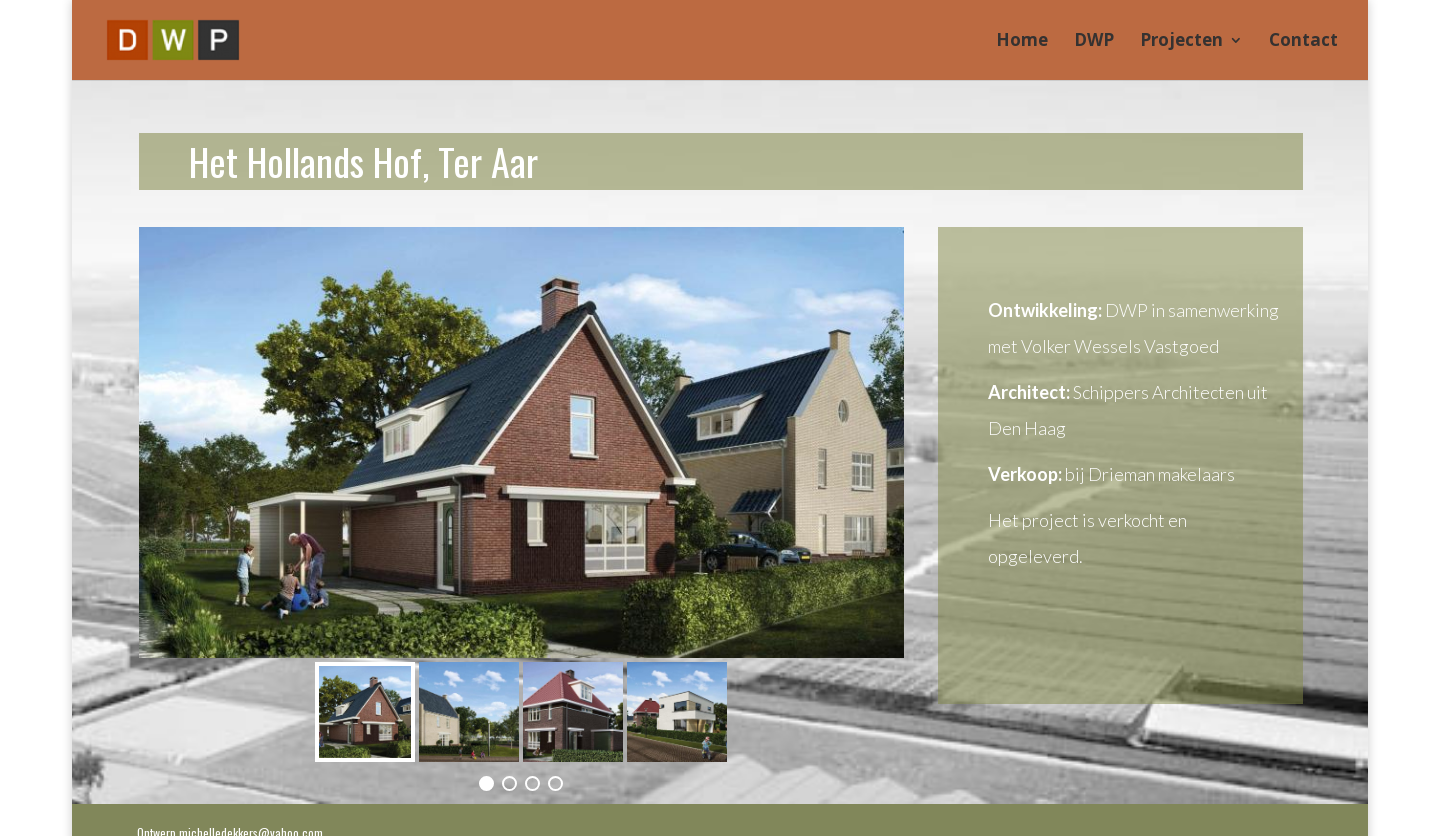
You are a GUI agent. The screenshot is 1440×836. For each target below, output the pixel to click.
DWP (1094, 42)
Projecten (1181, 42)
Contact (1303, 42)
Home (1022, 42)
